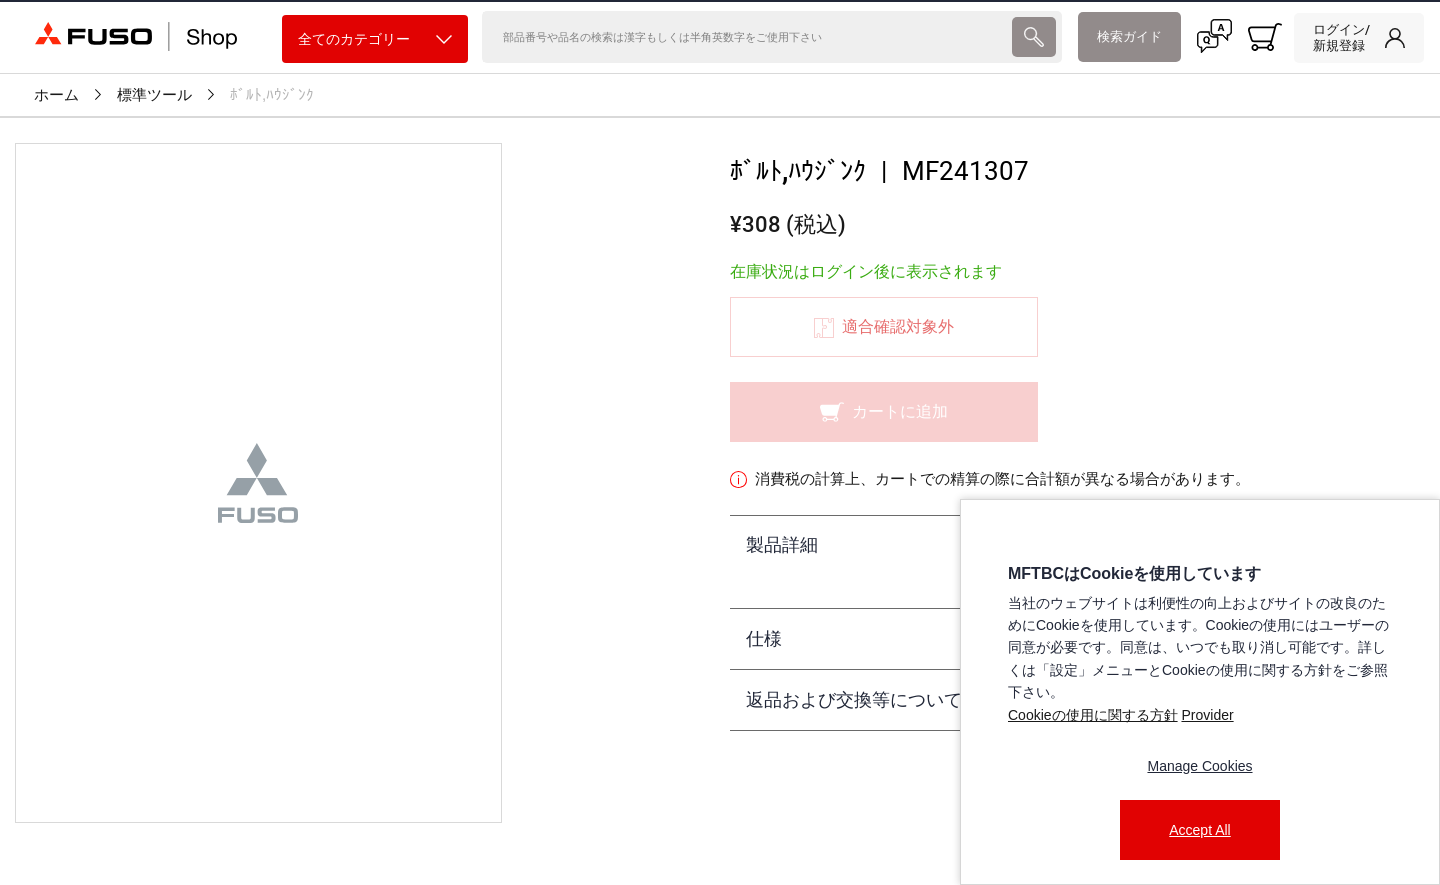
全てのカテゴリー (375, 39)
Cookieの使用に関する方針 (1093, 715)
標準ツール (154, 95)
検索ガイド (1129, 36)
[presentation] (1033, 37)
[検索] (745, 37)
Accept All (1199, 830)
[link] (1359, 38)
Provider (1207, 715)
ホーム (56, 95)
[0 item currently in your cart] (1265, 37)
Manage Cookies (1199, 766)
